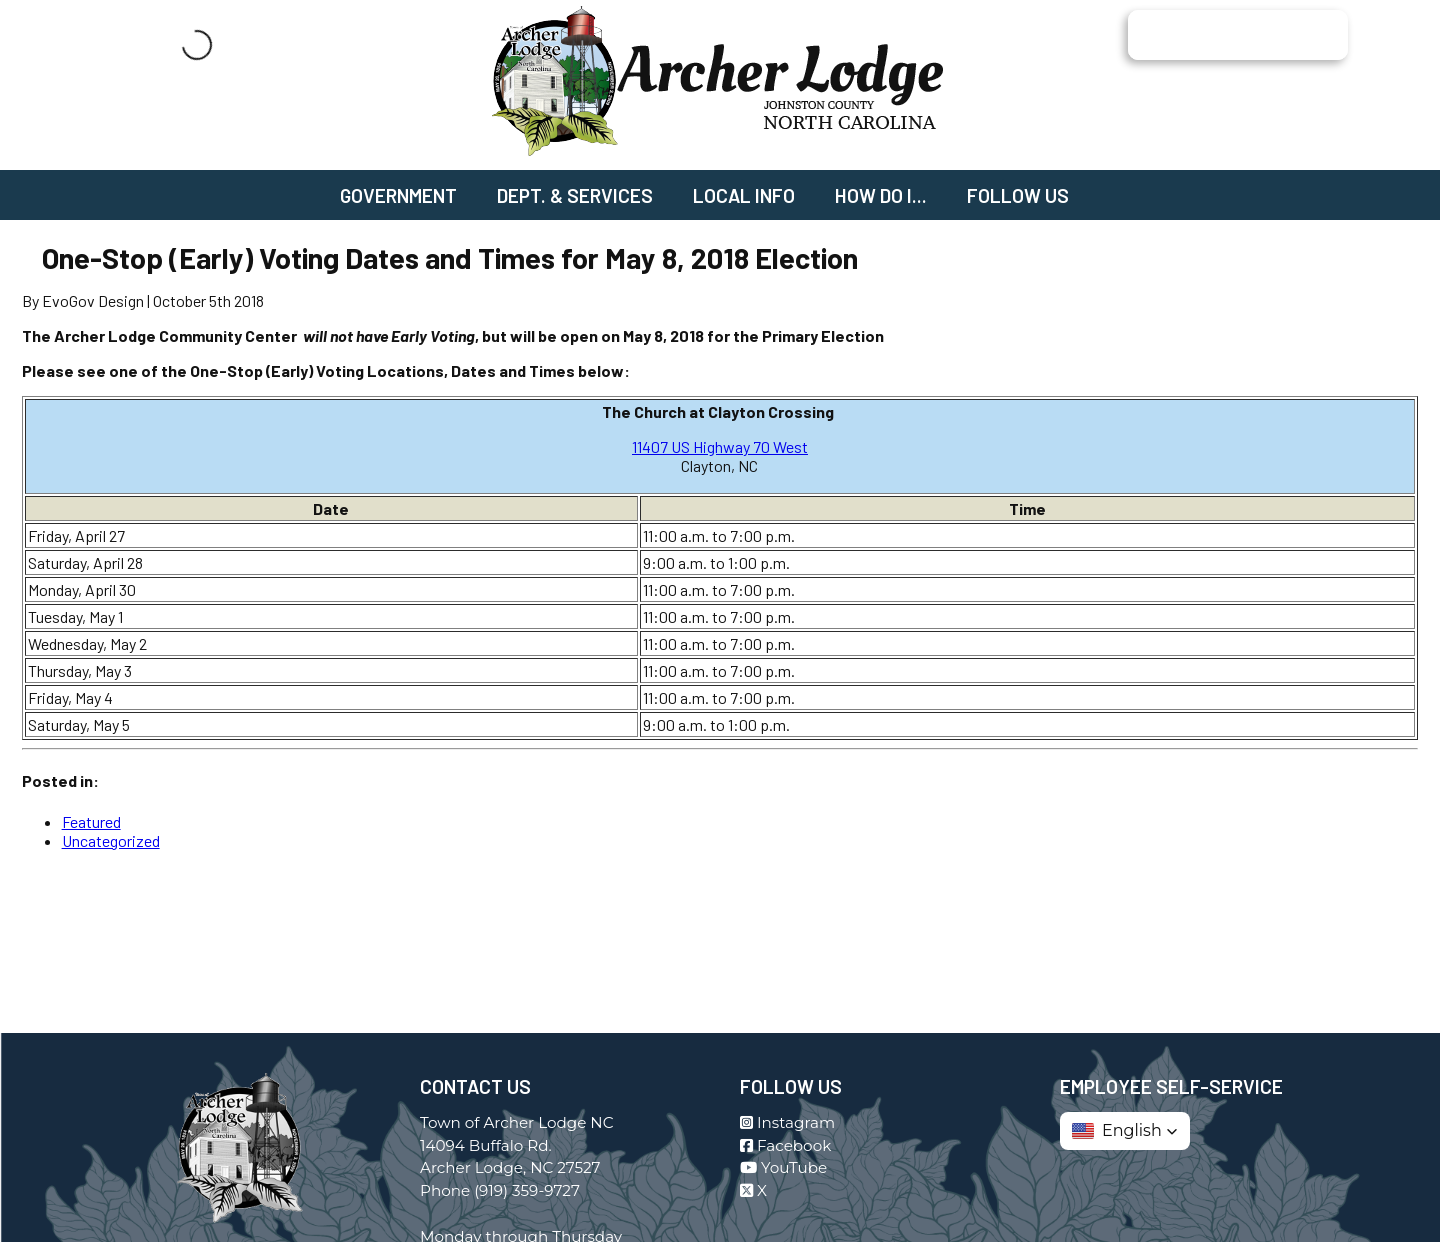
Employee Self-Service (1171, 1086)
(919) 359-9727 (527, 1190)
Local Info (744, 195)
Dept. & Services (575, 195)
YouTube (783, 1167)
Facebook (785, 1145)
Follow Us (1018, 195)
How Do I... (881, 195)
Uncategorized (111, 840)
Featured (91, 821)
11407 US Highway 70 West (720, 446)
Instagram (787, 1122)
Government (398, 195)
